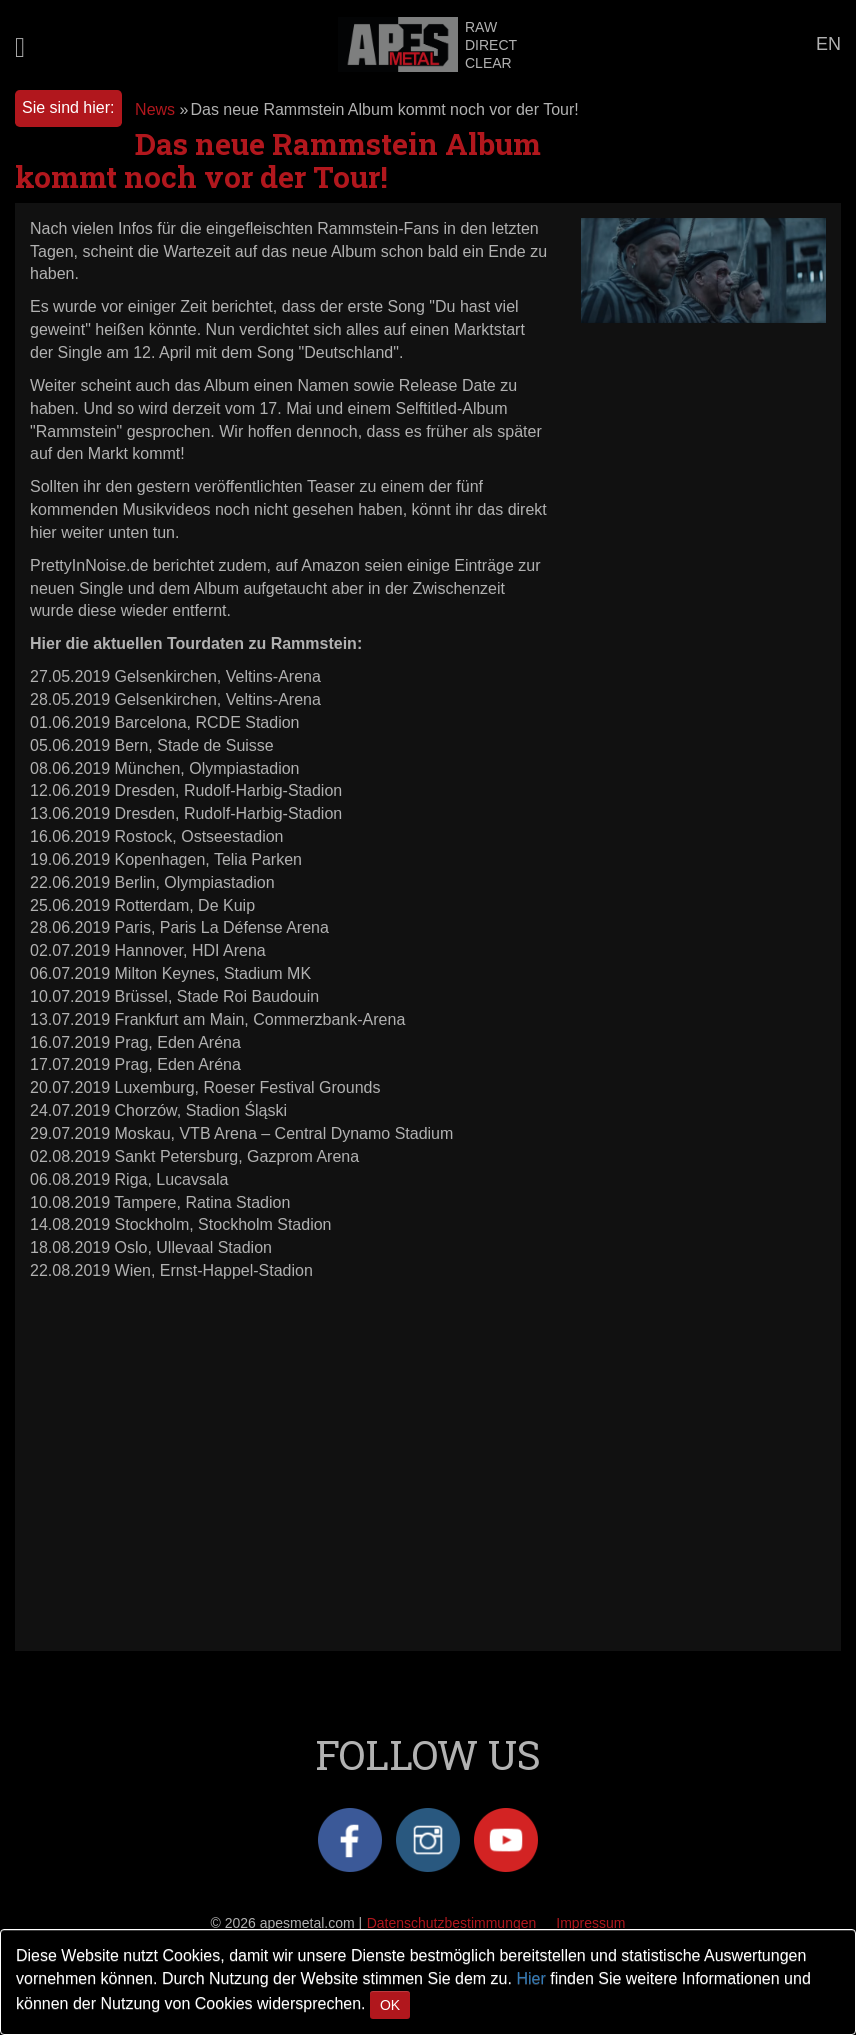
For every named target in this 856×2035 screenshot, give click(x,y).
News (155, 109)
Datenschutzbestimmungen (452, 1923)
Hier (530, 1978)
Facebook (350, 1840)
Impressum (590, 1923)
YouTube (506, 1840)
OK (390, 2005)
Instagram (428, 1840)
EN (828, 44)
